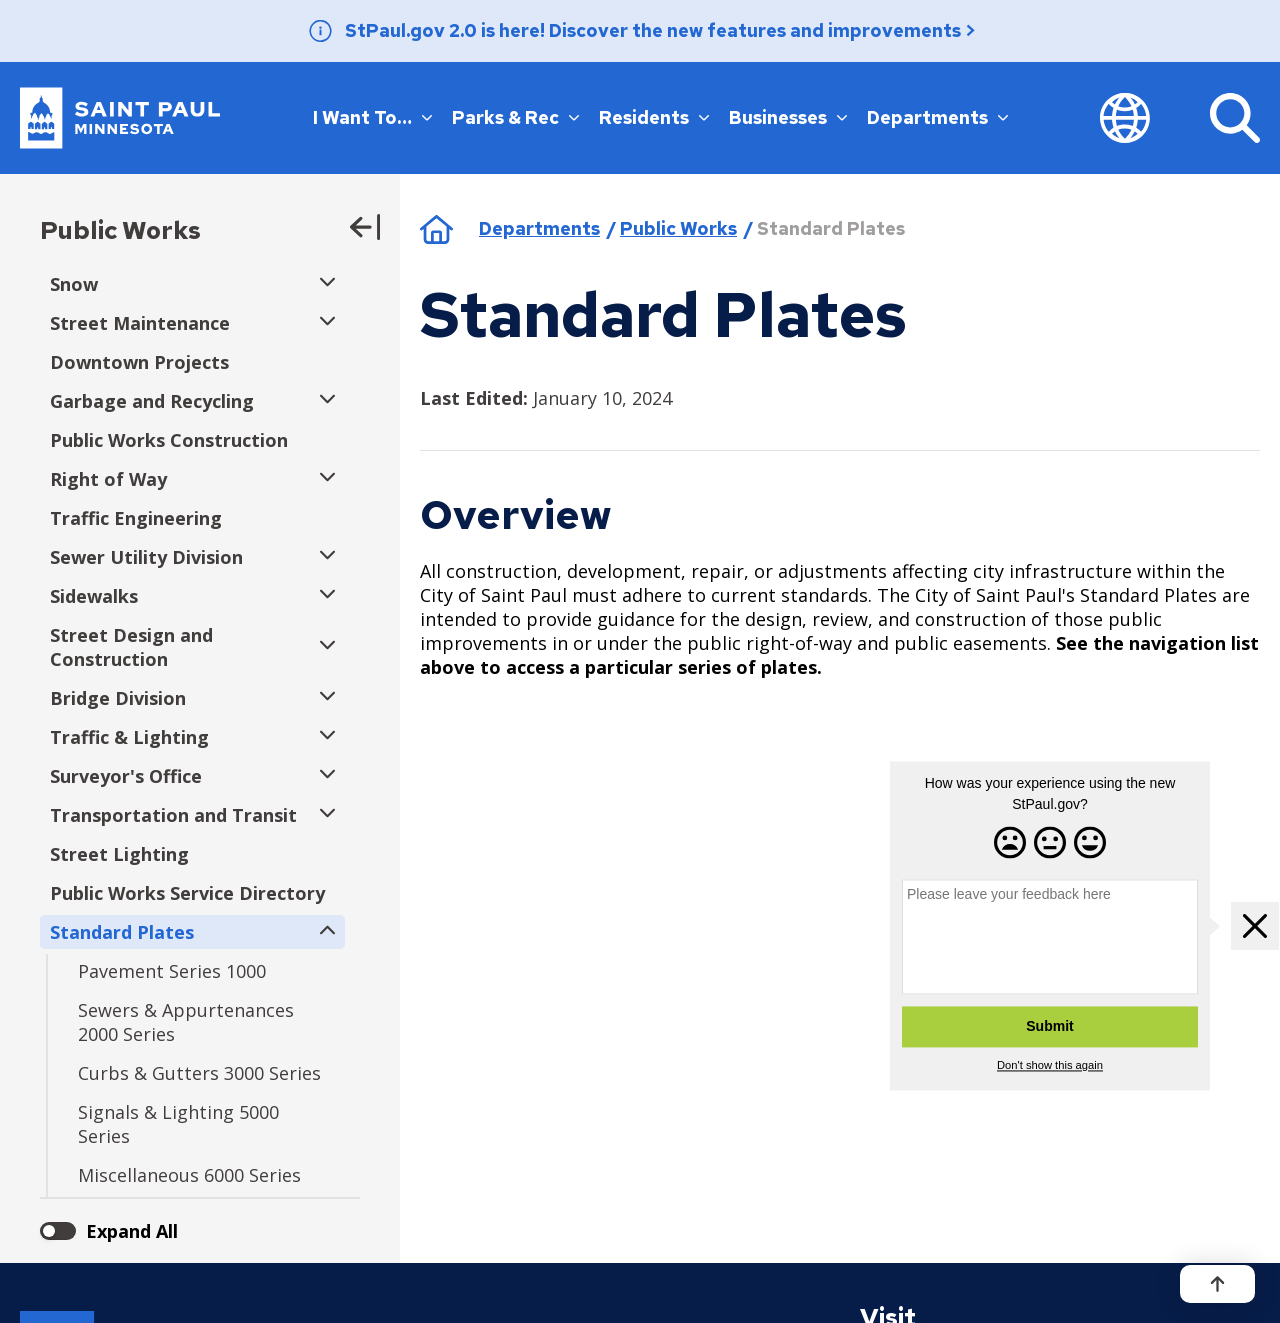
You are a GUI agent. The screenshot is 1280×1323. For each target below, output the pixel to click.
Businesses (788, 116)
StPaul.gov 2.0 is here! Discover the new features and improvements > (660, 30)
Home (436, 229)
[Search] (1235, 118)
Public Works (120, 230)
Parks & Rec (515, 116)
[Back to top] (1217, 1284)
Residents (654, 116)
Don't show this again (1050, 1066)
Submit (1049, 1027)
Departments (937, 116)
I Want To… (372, 116)
